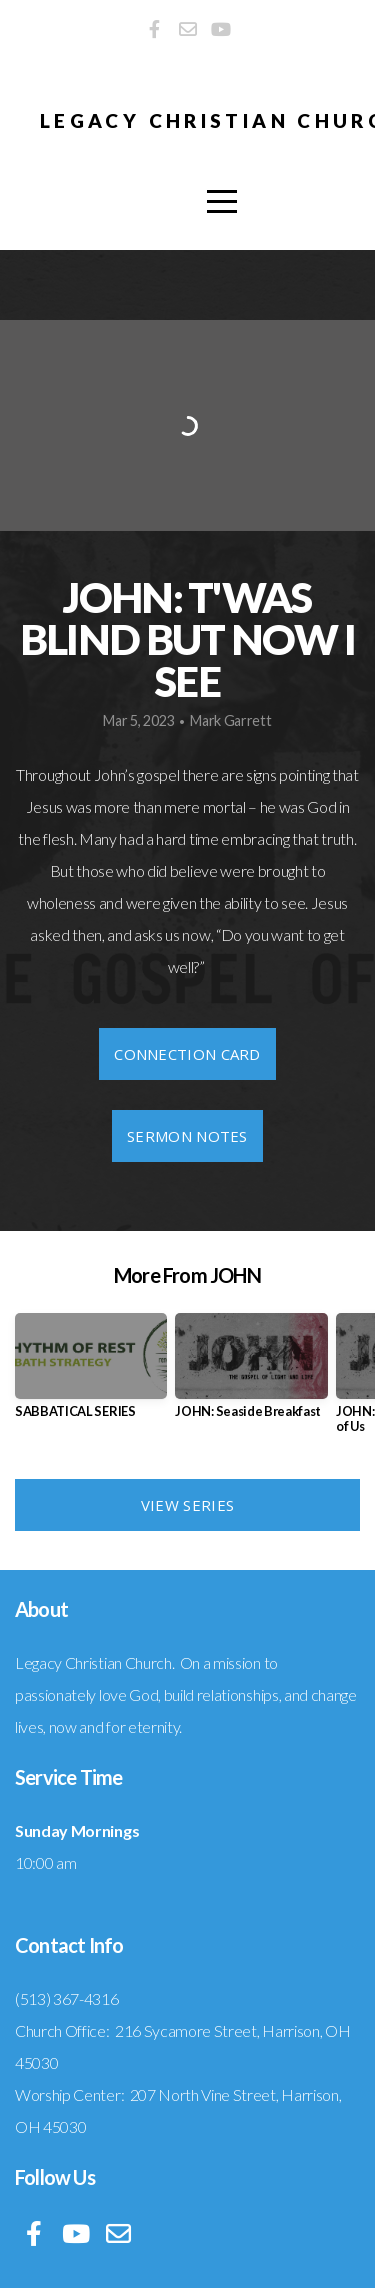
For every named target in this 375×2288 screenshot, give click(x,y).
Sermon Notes (187, 1136)
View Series (187, 1505)
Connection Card (187, 1054)
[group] (91, 1373)
